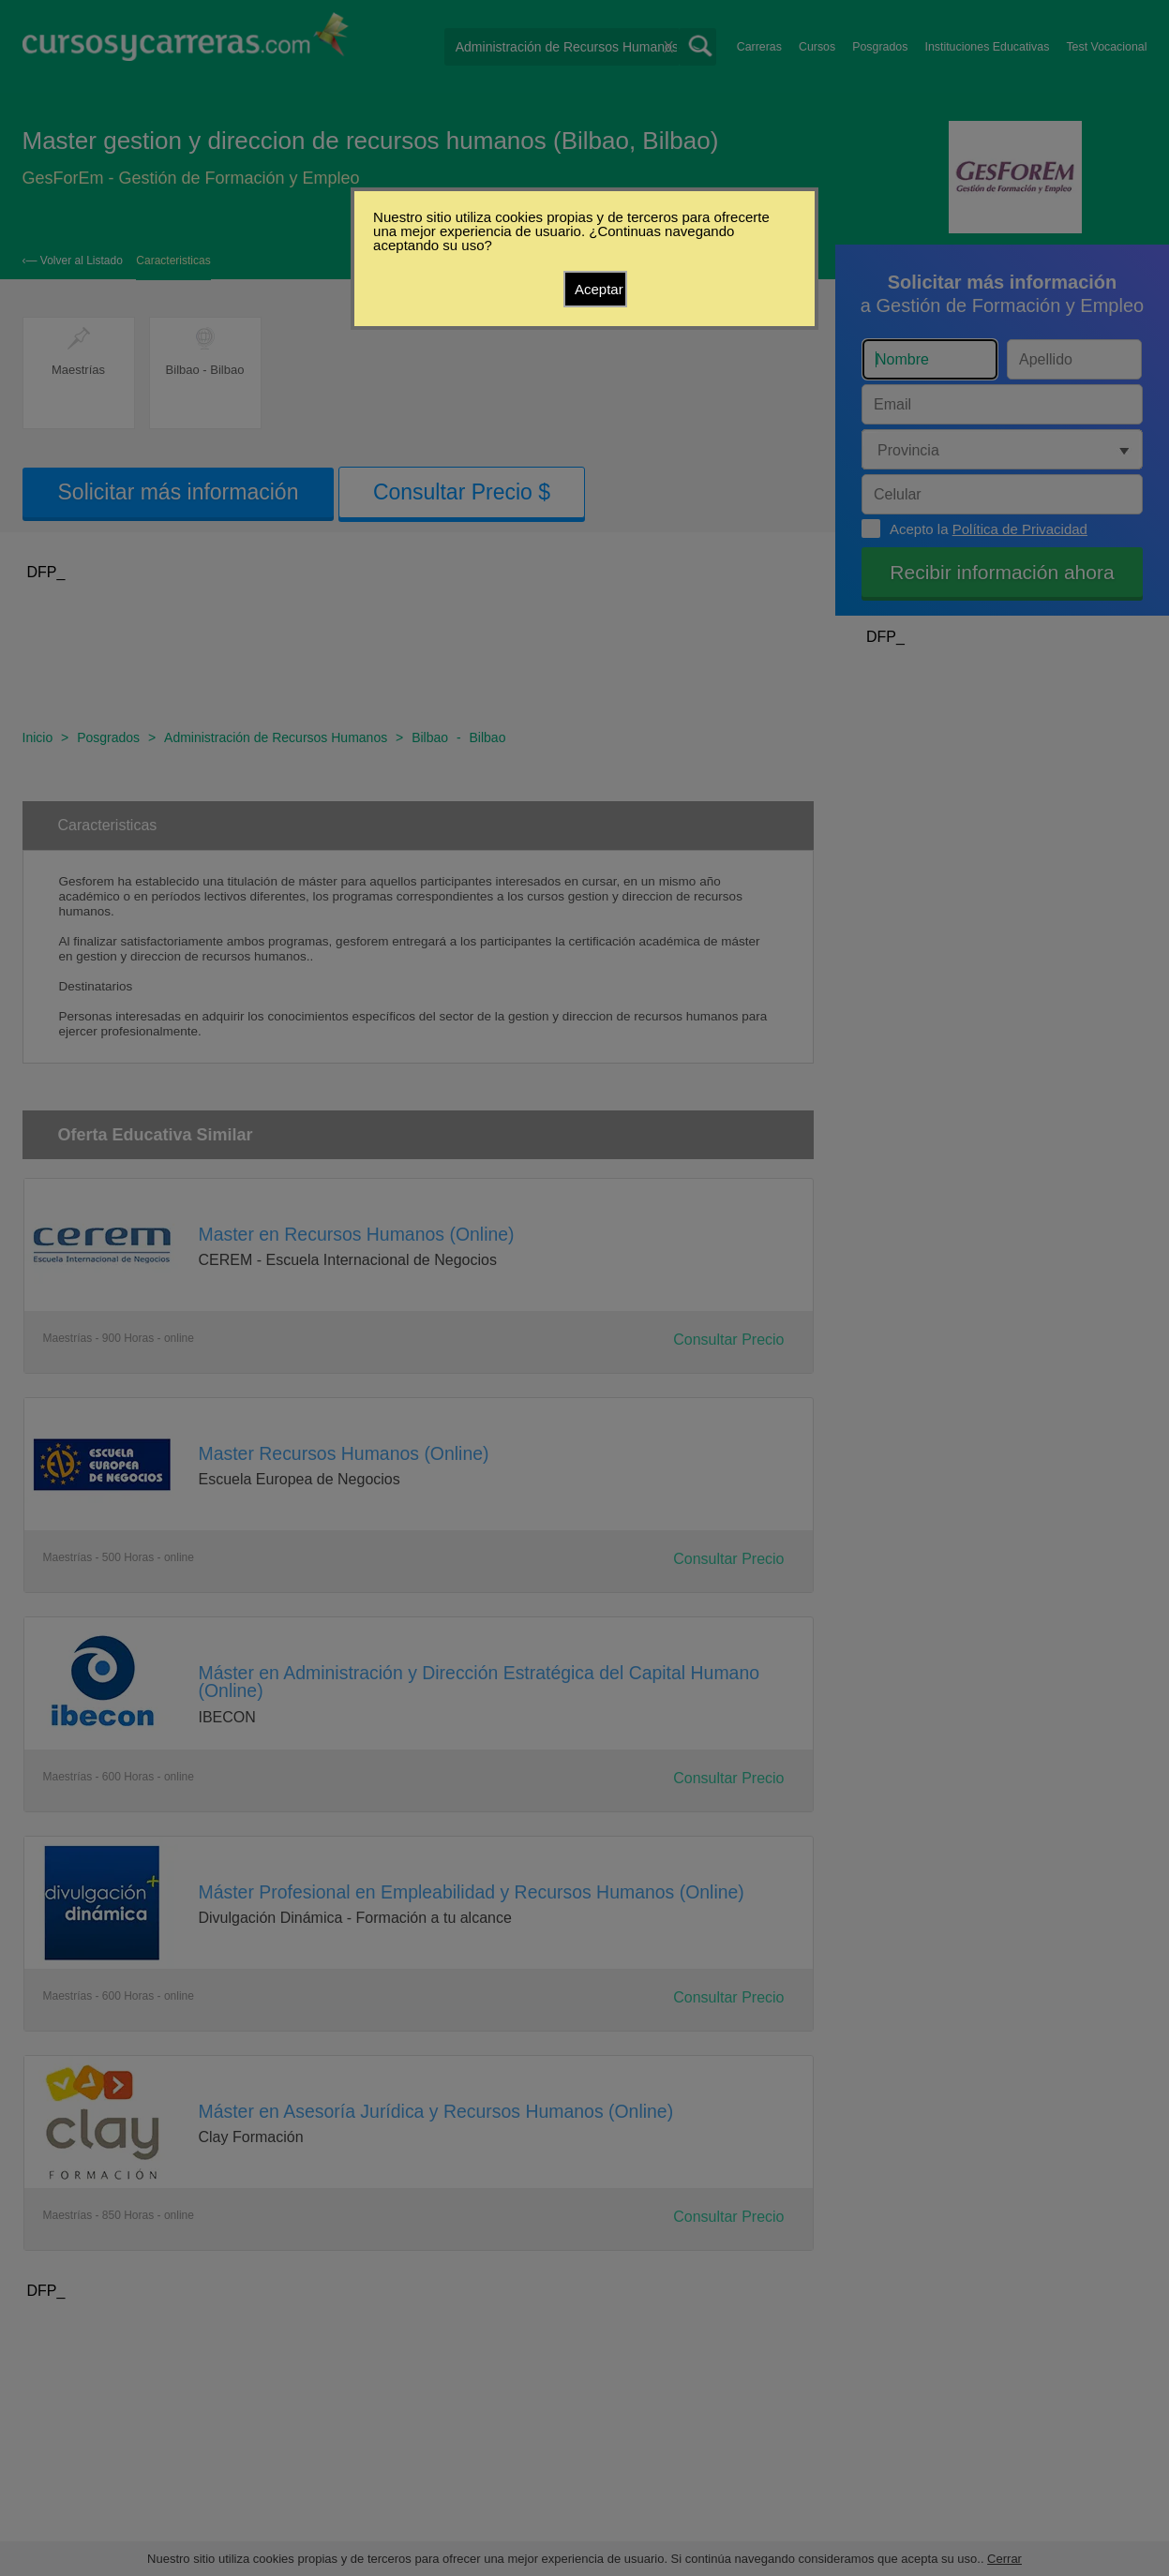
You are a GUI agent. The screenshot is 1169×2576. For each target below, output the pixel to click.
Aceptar (599, 289)
